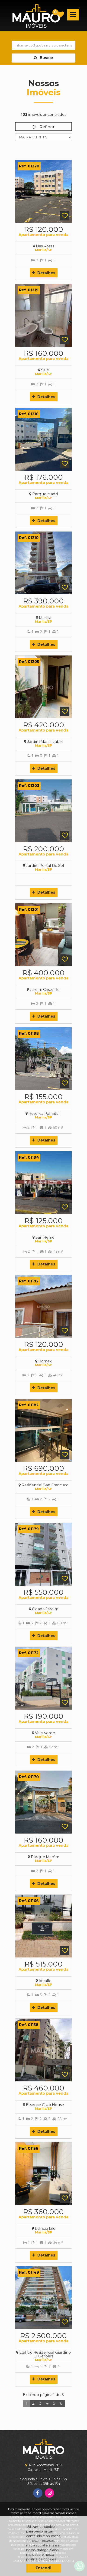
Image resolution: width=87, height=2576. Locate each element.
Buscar (43, 58)
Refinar (43, 127)
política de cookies (41, 2559)
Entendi (43, 2568)
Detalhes (43, 273)
